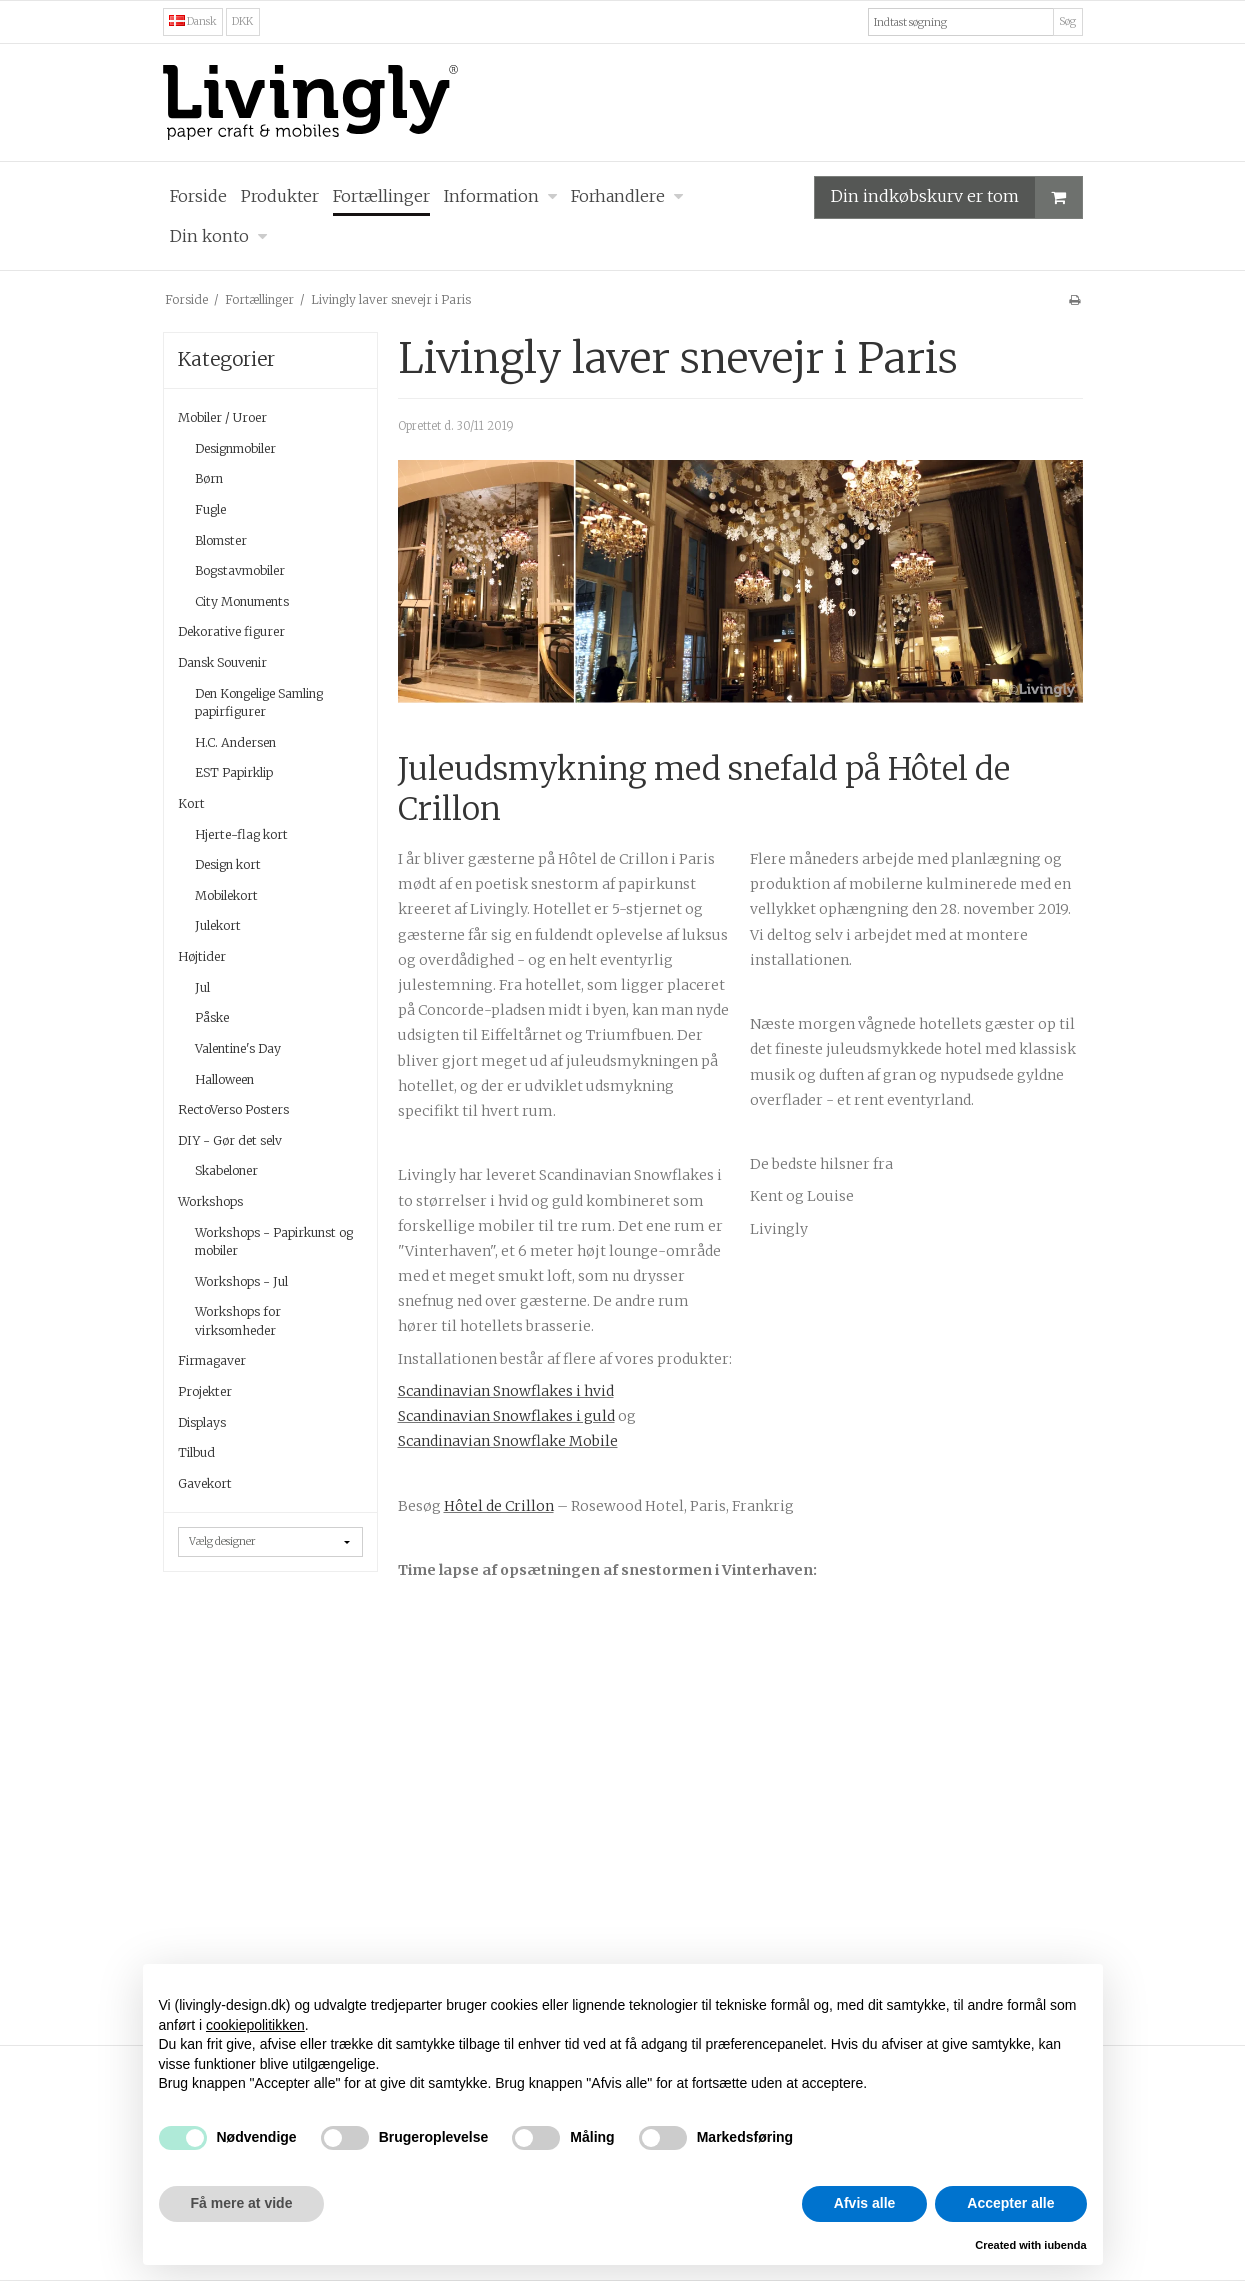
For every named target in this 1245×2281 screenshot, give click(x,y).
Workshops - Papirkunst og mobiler (274, 1241)
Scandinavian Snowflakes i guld (506, 1416)
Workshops (210, 1201)
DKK (242, 21)
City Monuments (242, 601)
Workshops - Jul (241, 1281)
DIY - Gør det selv (230, 1140)
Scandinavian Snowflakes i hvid (506, 1391)
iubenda (1065, 2245)
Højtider (202, 956)
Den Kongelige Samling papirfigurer (259, 702)
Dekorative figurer (231, 631)
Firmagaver (212, 1360)
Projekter (205, 1391)
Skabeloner (226, 1170)
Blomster (221, 540)
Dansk (193, 21)
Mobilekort (226, 895)
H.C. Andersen (235, 742)
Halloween (224, 1079)
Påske (212, 1017)
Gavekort (205, 1483)
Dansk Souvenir (222, 662)
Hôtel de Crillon (499, 1506)
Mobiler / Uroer (222, 417)
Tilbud (196, 1452)
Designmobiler (235, 448)
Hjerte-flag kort (241, 834)
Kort (191, 803)
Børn (209, 478)
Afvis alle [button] (864, 2203)
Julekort (218, 925)
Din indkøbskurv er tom (956, 197)
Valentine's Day (238, 1048)
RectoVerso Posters (233, 1109)
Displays (202, 1422)
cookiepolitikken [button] (255, 2025)
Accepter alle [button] (1010, 2203)
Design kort (228, 864)
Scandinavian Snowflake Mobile (508, 1441)
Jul (202, 987)
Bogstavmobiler (240, 570)
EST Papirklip (234, 772)
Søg (1067, 21)
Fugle (210, 509)
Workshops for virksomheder (238, 1320)
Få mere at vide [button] (242, 2203)
